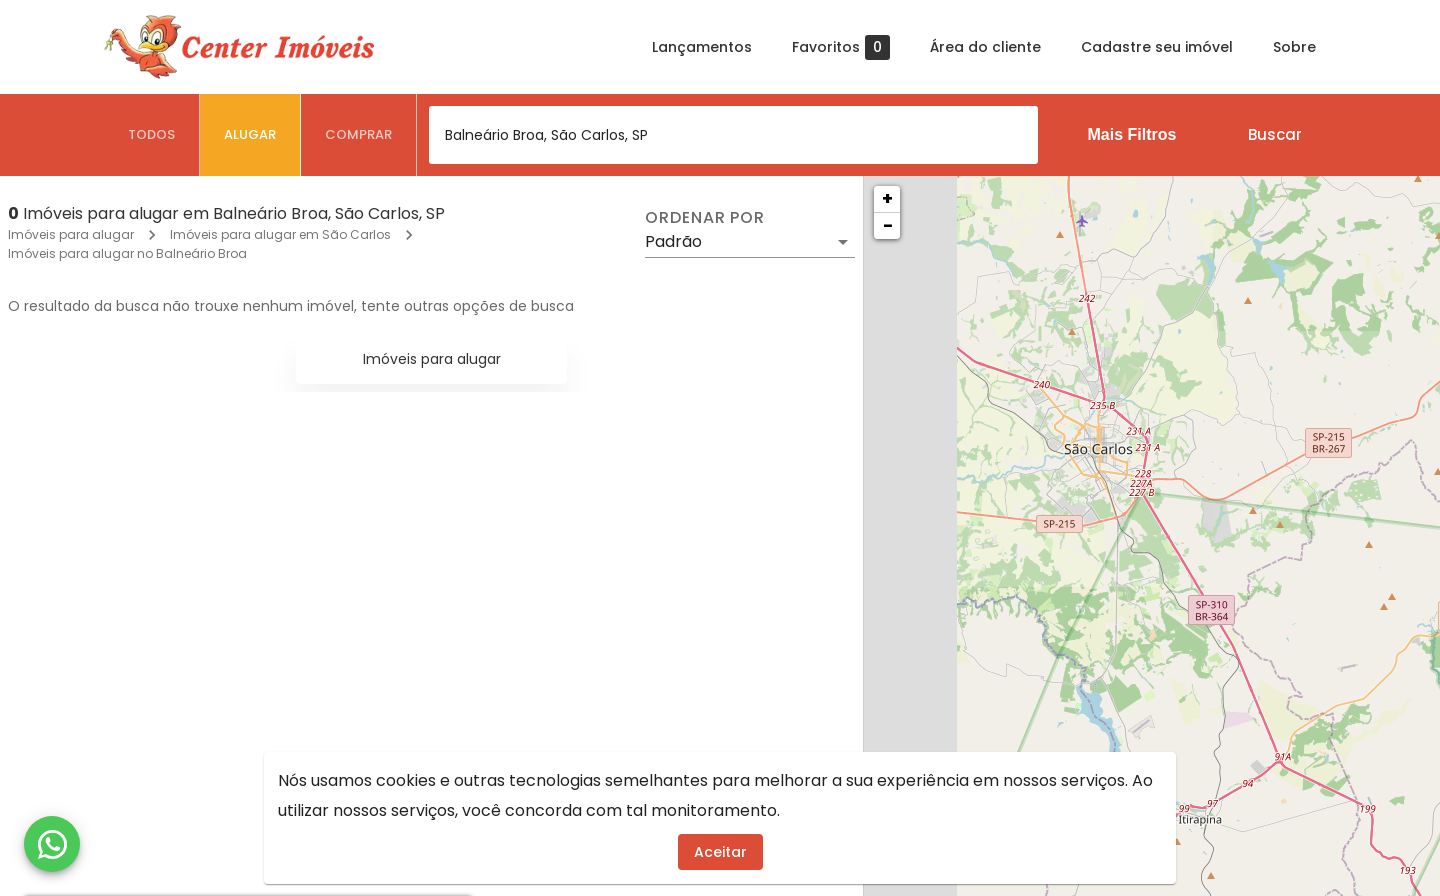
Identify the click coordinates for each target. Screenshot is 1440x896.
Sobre (1294, 47)
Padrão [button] (673, 241)
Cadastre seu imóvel (1157, 47)
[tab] (152, 135)
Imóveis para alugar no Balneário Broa (127, 253)
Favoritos (841, 47)
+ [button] (887, 198)
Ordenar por (705, 218)
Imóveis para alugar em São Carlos (280, 234)
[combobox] (733, 135)
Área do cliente (985, 47)
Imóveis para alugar (71, 234)
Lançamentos (702, 47)
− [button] (888, 225)
